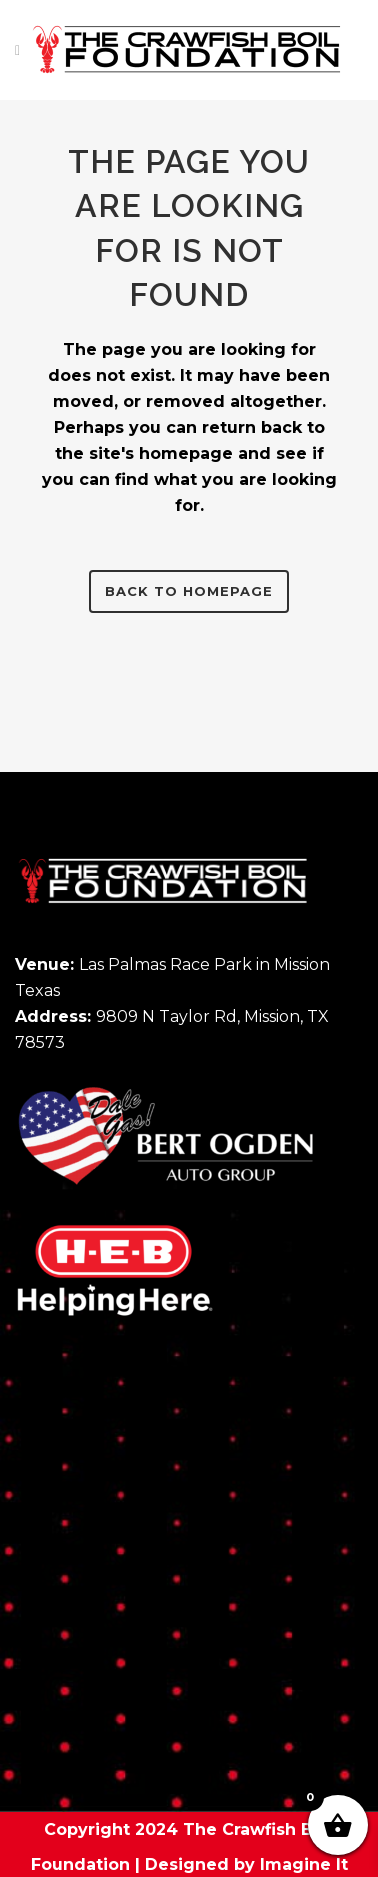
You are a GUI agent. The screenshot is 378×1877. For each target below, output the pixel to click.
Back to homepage (189, 591)
